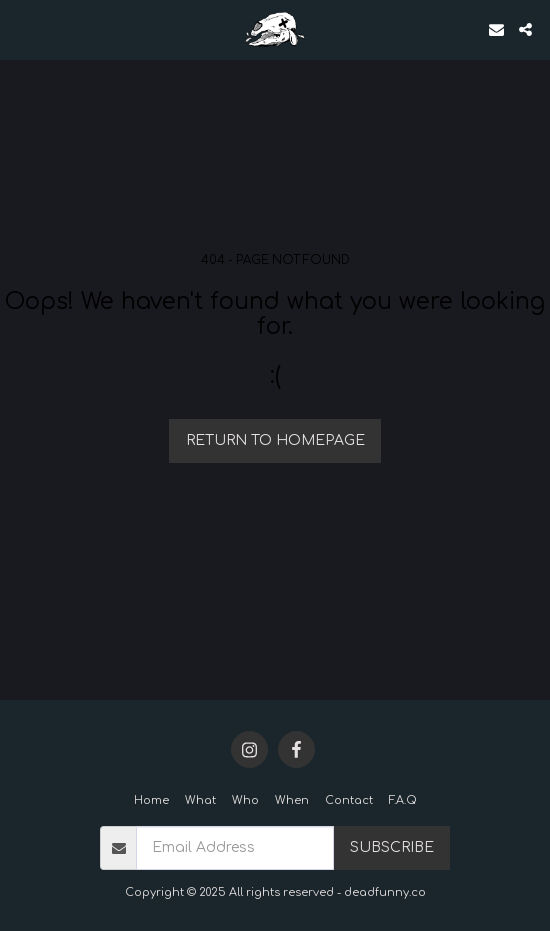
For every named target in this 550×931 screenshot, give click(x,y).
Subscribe (392, 847)
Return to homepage (275, 440)
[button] (22, 28)
